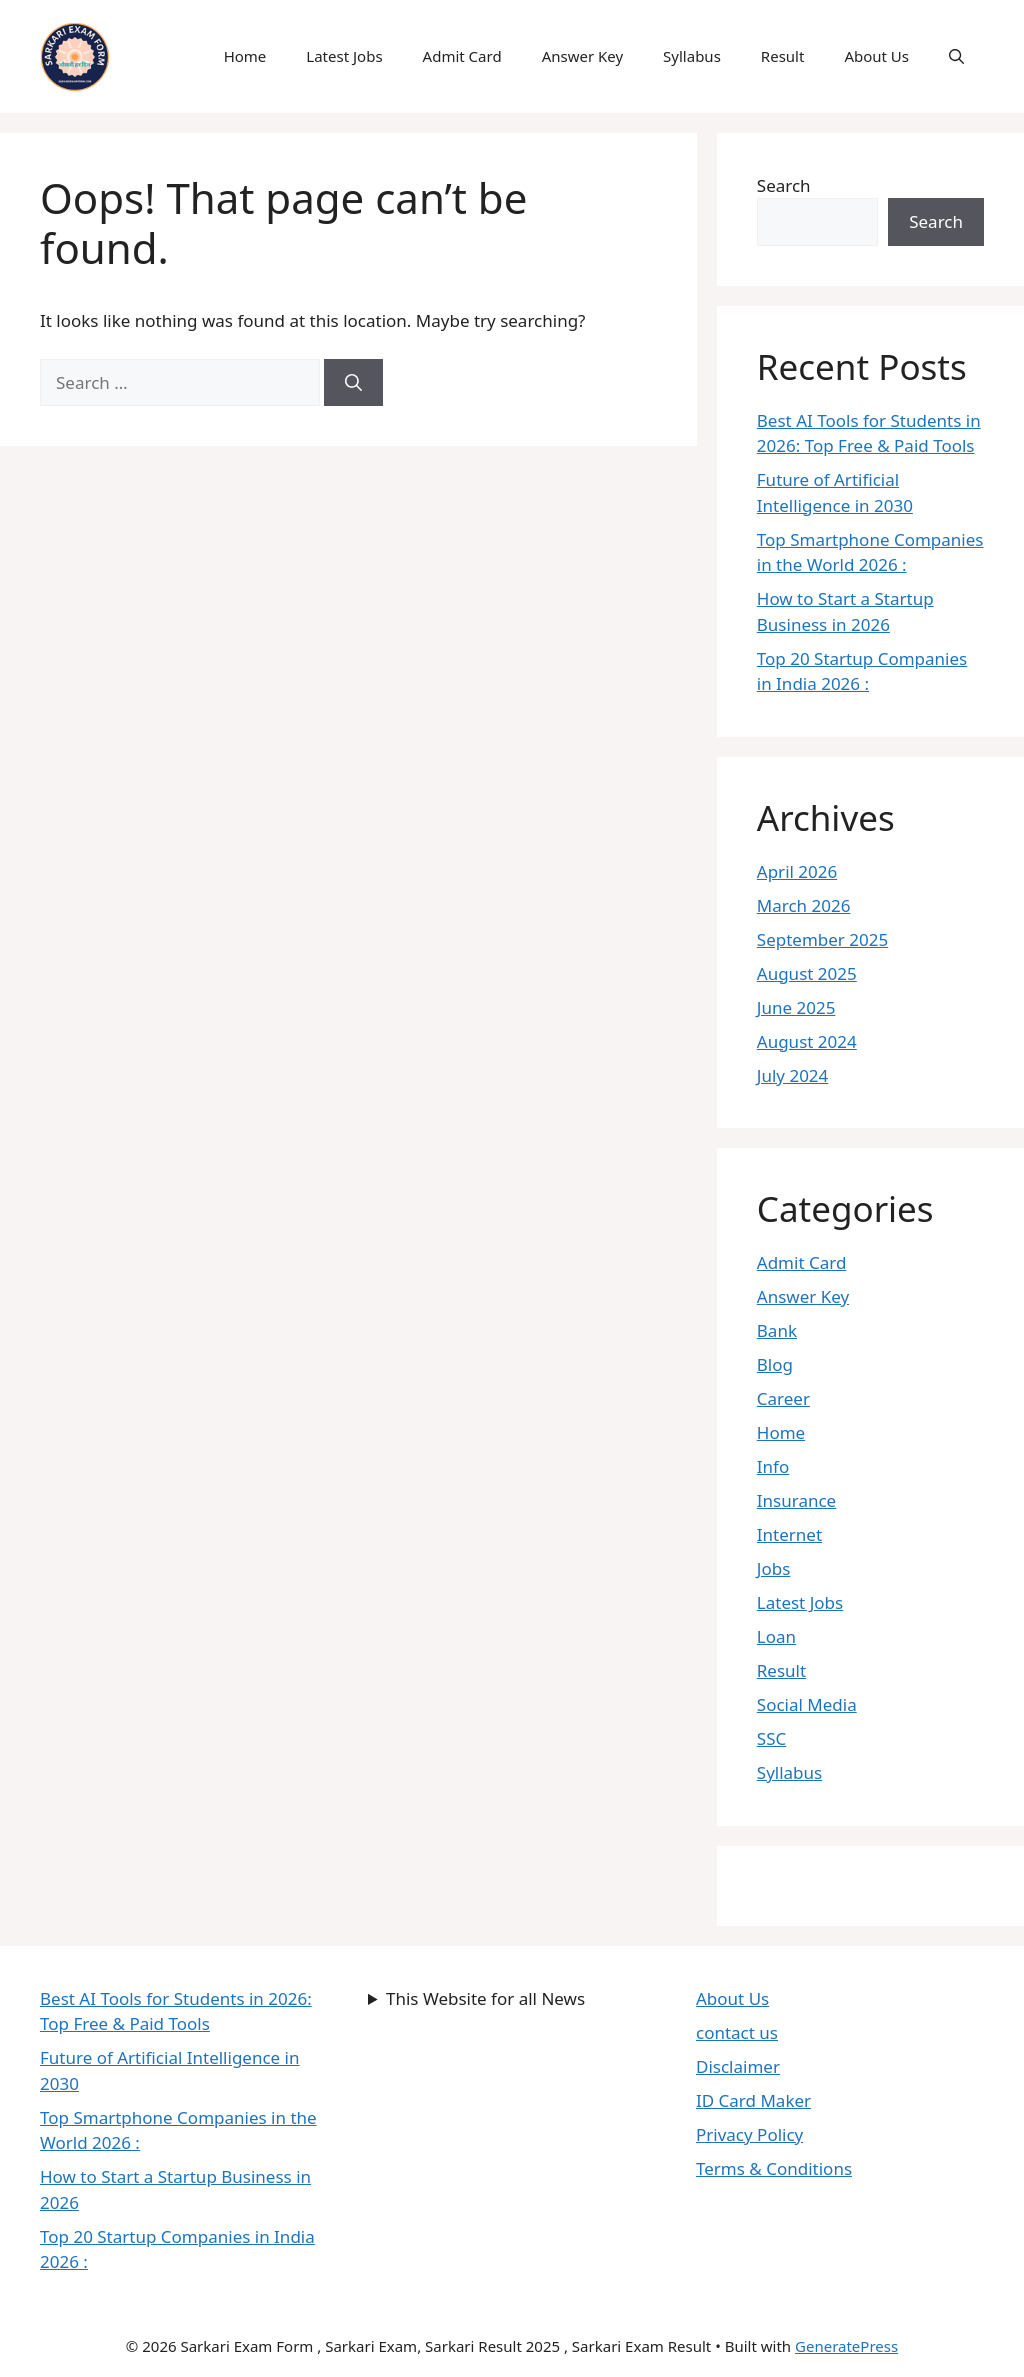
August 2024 (807, 1041)
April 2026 (797, 871)
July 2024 (793, 1075)
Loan (776, 1636)
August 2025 (807, 973)
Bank (777, 1330)
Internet (789, 1534)
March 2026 (804, 905)
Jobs (774, 1568)
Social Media (807, 1704)
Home (245, 56)
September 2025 (822, 939)
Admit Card (462, 56)
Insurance (796, 1500)
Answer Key (582, 56)
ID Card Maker (753, 2100)
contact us (737, 2032)
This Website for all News (485, 1998)
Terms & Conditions (774, 2168)
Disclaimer (738, 2066)
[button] (956, 56)
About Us (876, 56)
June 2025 (796, 1007)
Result (783, 56)
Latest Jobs (344, 56)
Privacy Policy (749, 2134)
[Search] (353, 383)
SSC (771, 1738)
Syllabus (692, 56)
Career (783, 1398)
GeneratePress (846, 2346)
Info (773, 1466)
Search (784, 185)
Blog (775, 1364)
